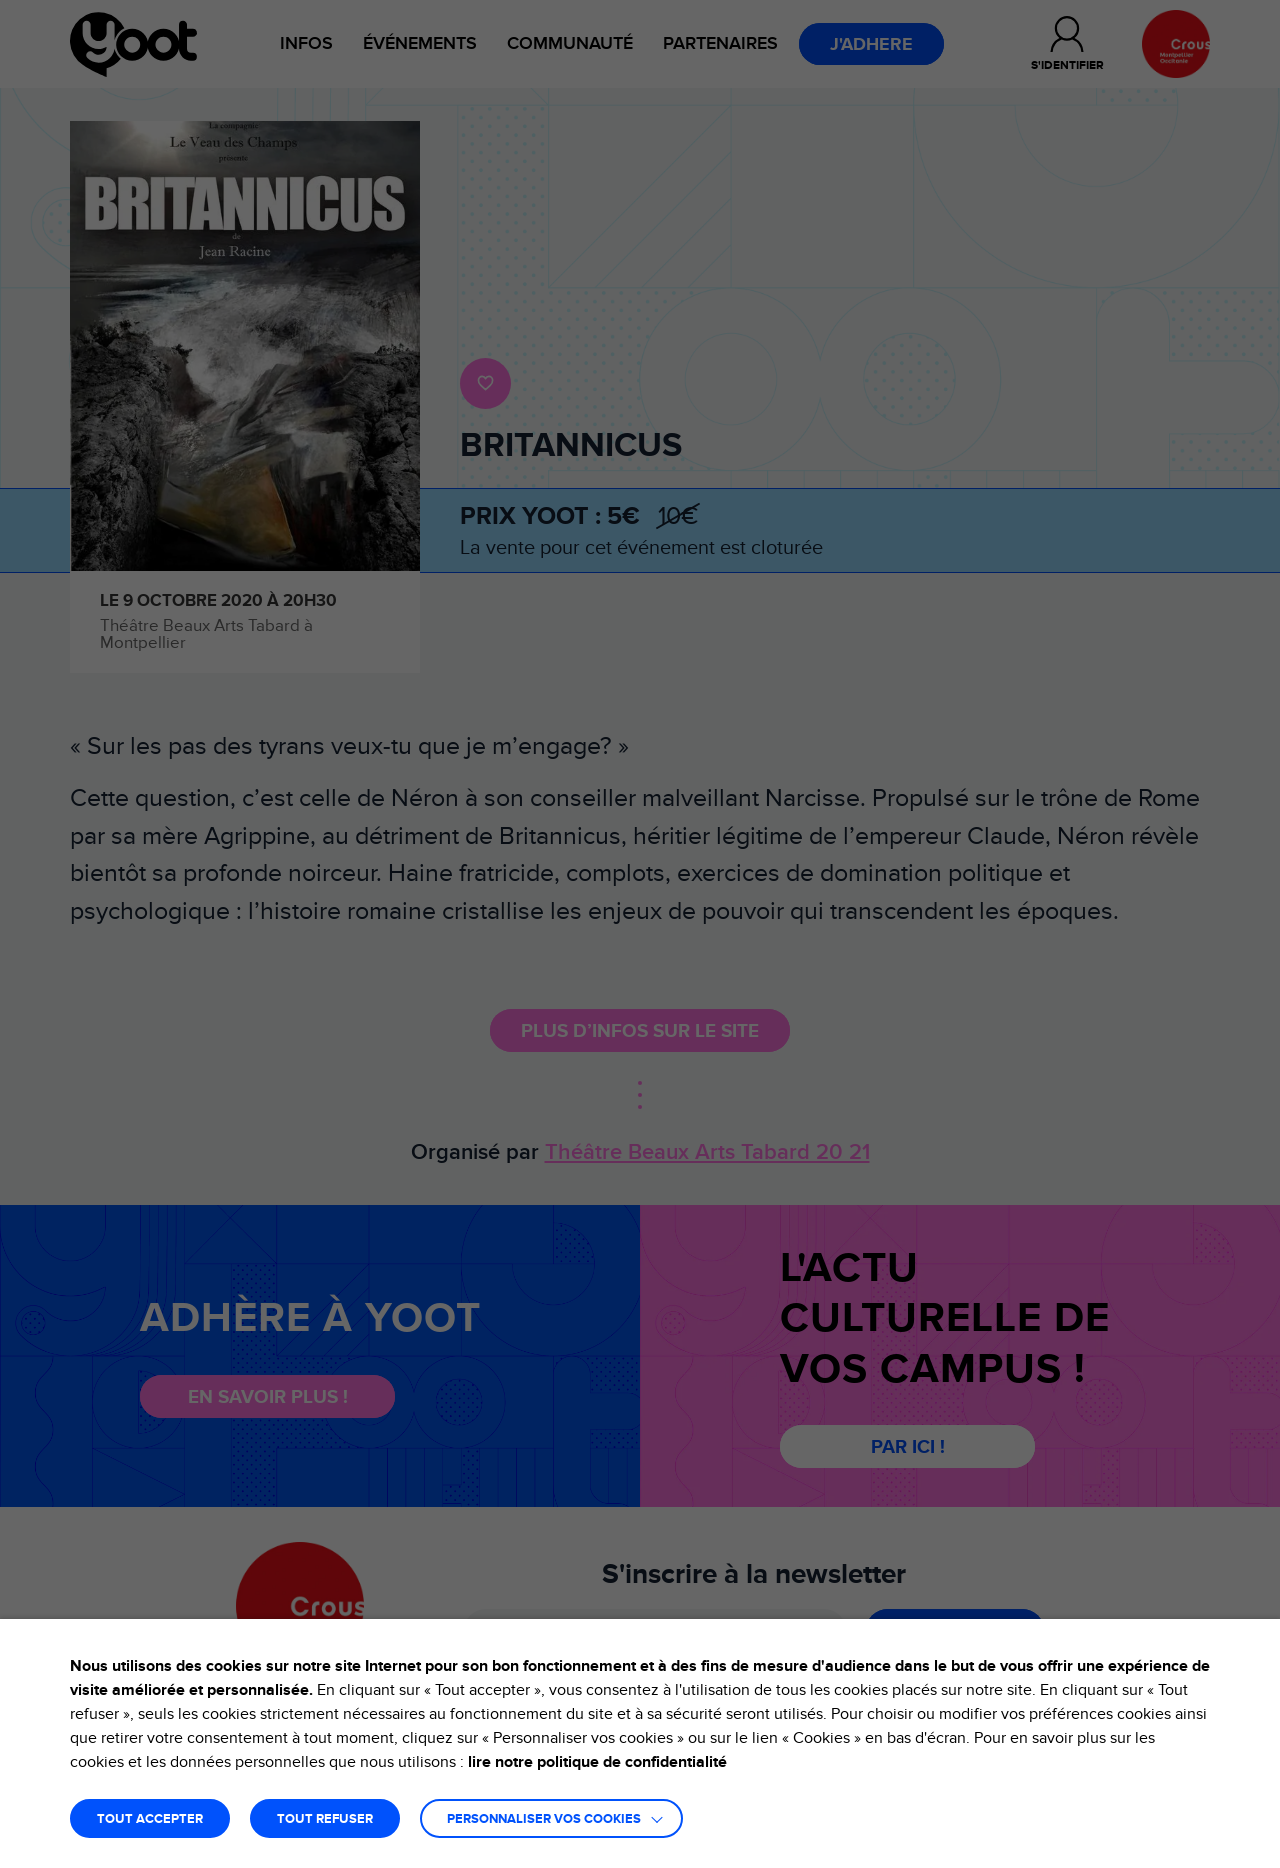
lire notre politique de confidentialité (597, 1762)
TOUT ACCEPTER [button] (150, 1819)
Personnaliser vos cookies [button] (544, 1819)
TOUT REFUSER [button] (325, 1819)
